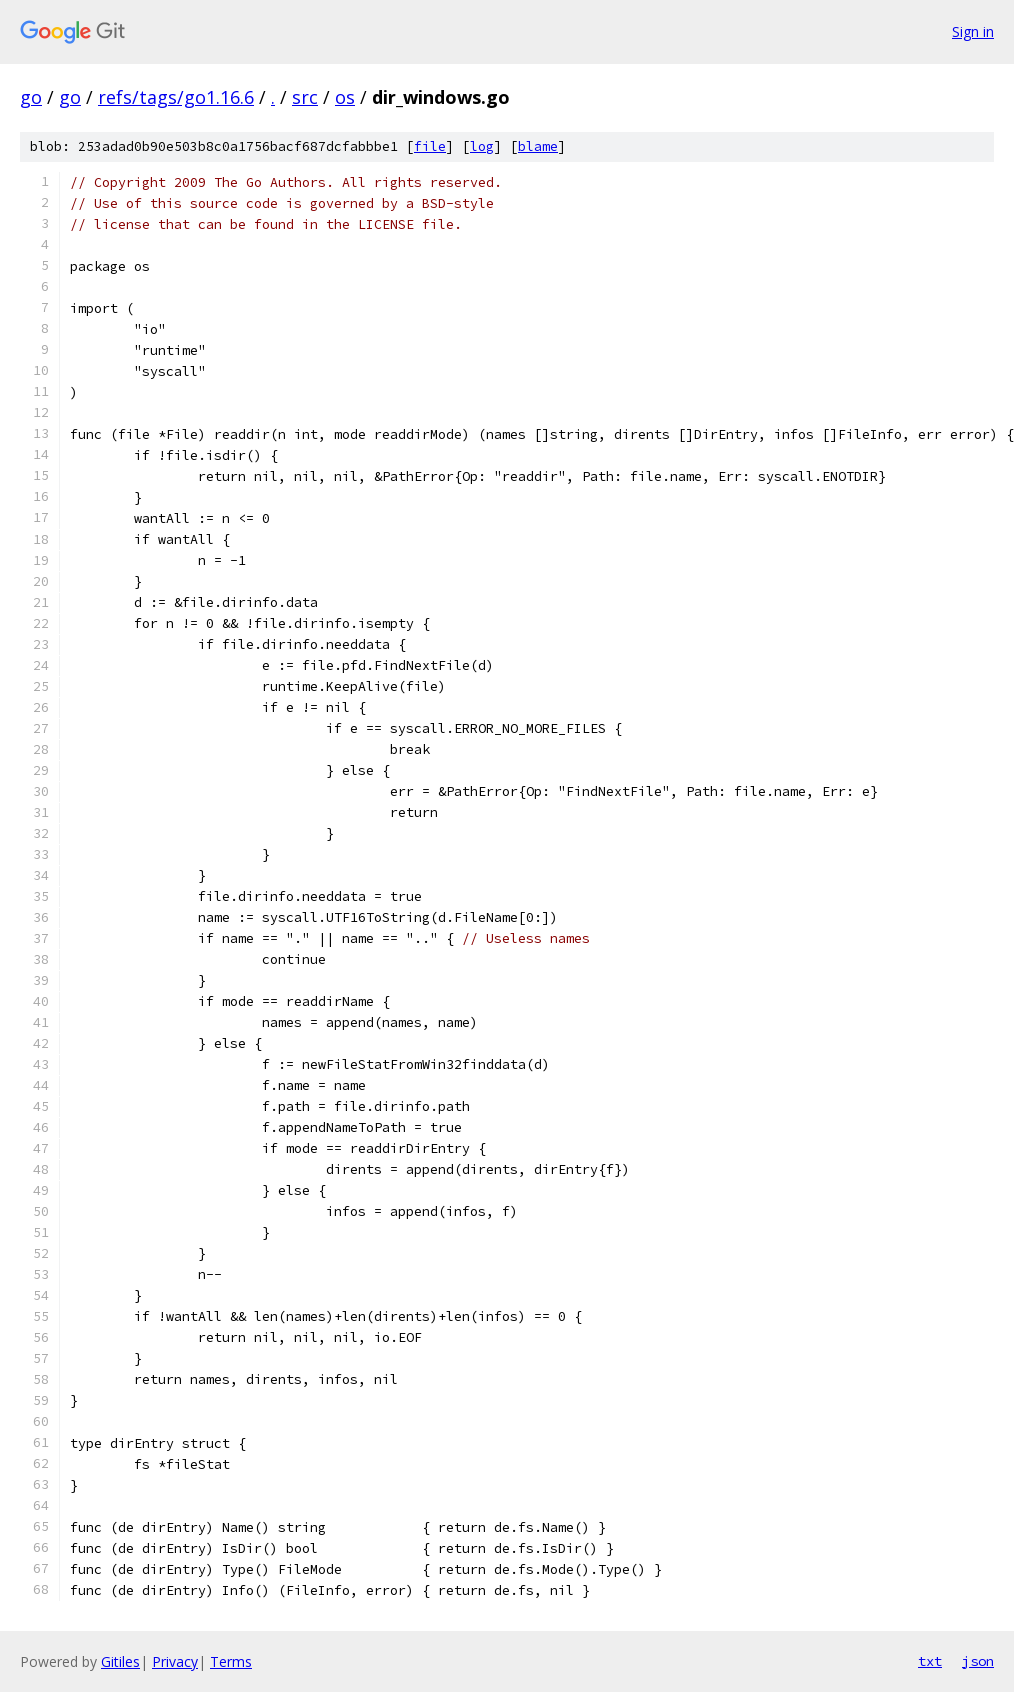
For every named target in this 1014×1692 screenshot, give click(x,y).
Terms (231, 1661)
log (482, 146)
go (31, 97)
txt (930, 1661)
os (345, 97)
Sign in (973, 31)
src (305, 97)
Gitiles (120, 1661)
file (430, 146)
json (978, 1661)
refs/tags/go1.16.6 (176, 97)
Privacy (175, 1661)
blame (538, 146)
